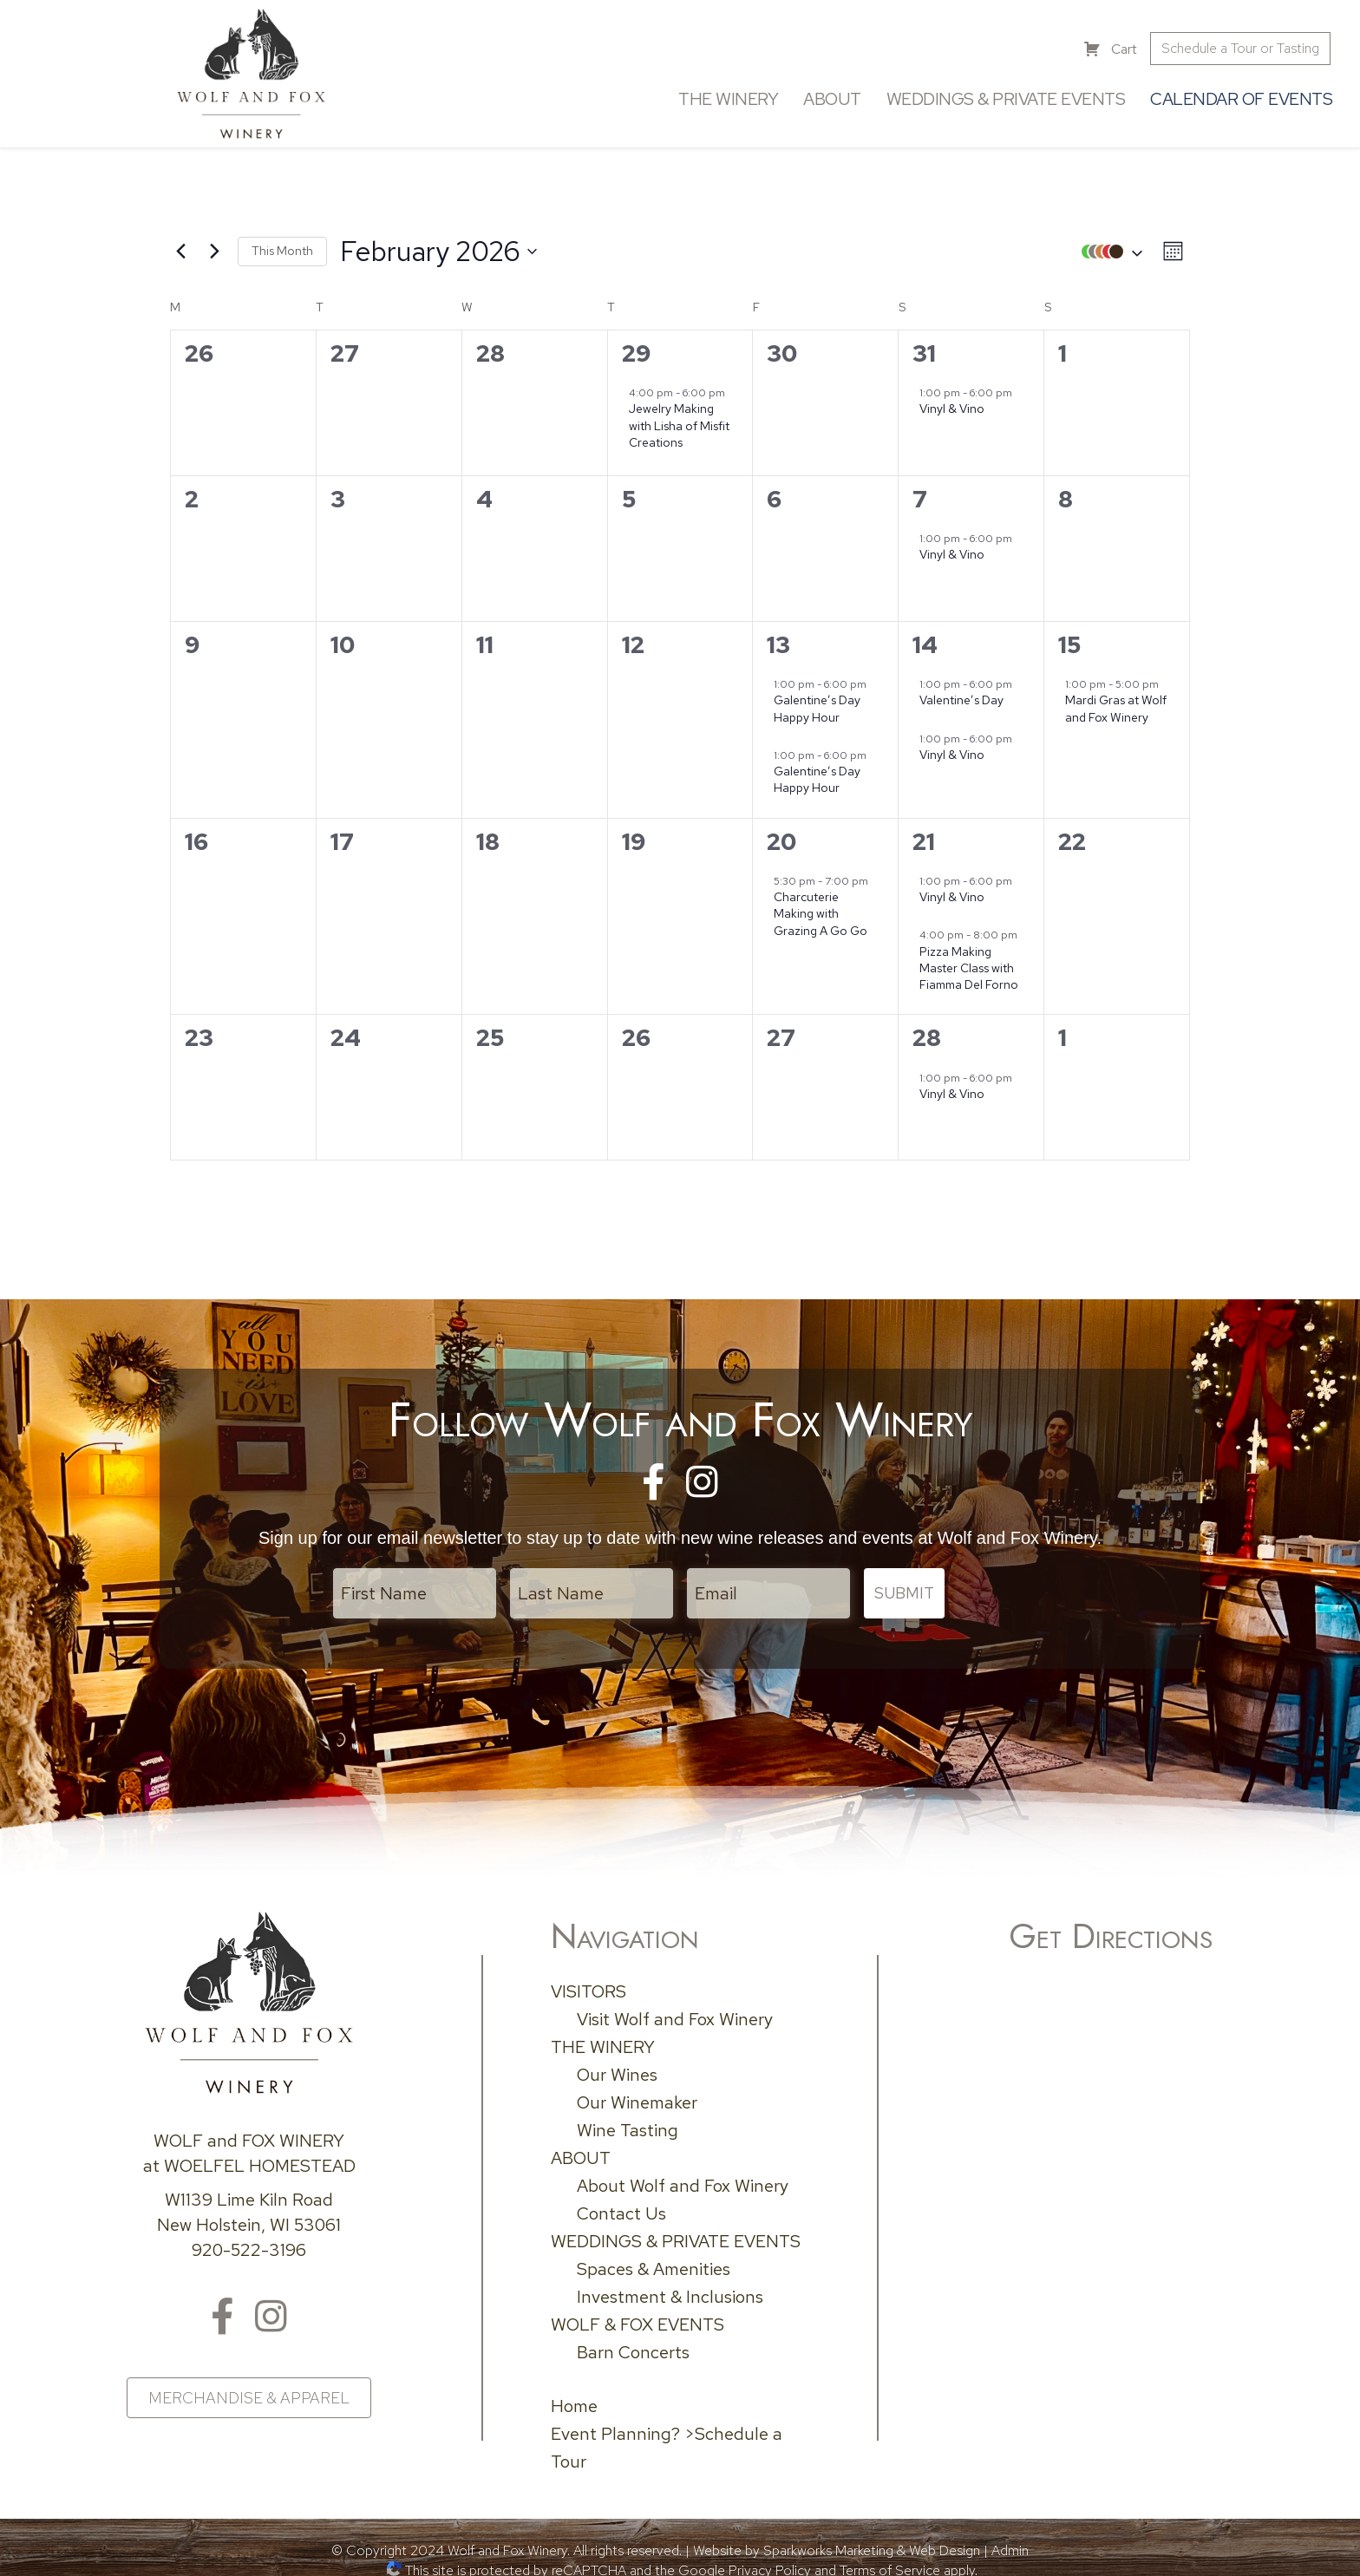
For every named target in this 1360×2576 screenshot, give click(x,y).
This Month (282, 242)
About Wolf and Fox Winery (682, 2166)
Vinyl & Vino (951, 400)
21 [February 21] (923, 832)
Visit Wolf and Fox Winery (675, 2000)
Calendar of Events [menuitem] (1235, 94)
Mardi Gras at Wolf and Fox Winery (1116, 699)
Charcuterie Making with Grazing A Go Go (820, 905)
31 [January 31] (924, 345)
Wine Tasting (627, 2111)
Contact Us (621, 2194)
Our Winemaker (637, 2083)
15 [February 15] (1069, 636)
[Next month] (214, 242)
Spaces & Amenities (653, 2250)
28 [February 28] (926, 1029)
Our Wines (617, 2055)
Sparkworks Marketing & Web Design (871, 2531)
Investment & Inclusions (670, 2277)
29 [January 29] (636, 345)
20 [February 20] (781, 832)
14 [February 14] (925, 636)
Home (574, 2387)
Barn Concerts (633, 2333)
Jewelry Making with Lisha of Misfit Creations (679, 416)
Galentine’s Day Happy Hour (817, 699)
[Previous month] (180, 242)
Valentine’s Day (961, 691)
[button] (1107, 242)
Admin (1010, 2531)
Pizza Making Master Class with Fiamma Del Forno (968, 959)
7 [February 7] (919, 490)
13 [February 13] (778, 636)
